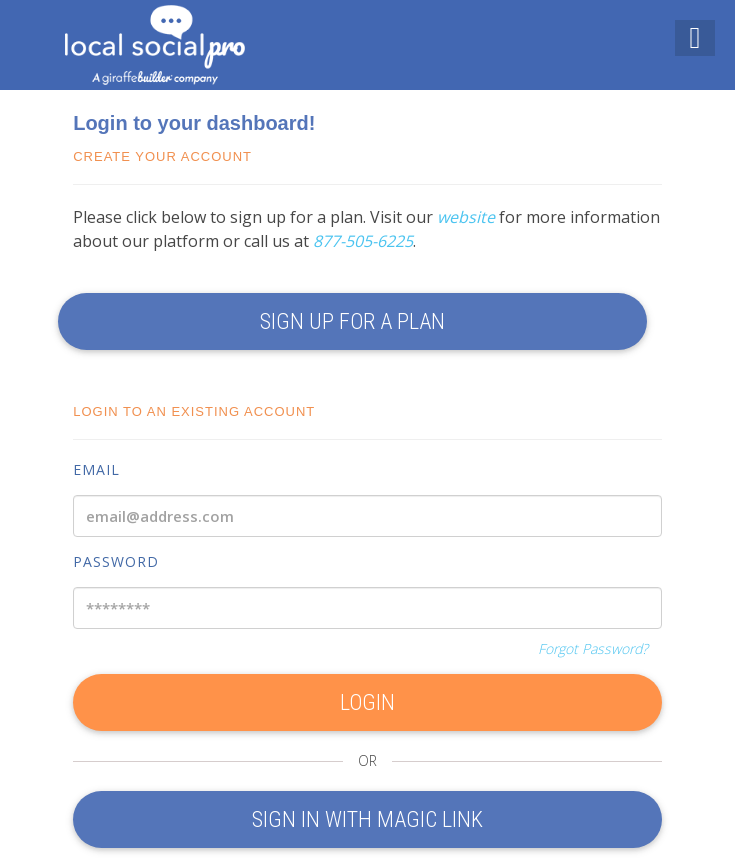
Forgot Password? (593, 648)
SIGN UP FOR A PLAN (352, 321)
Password (116, 561)
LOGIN (367, 702)
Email (96, 469)
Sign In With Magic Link (367, 819)
